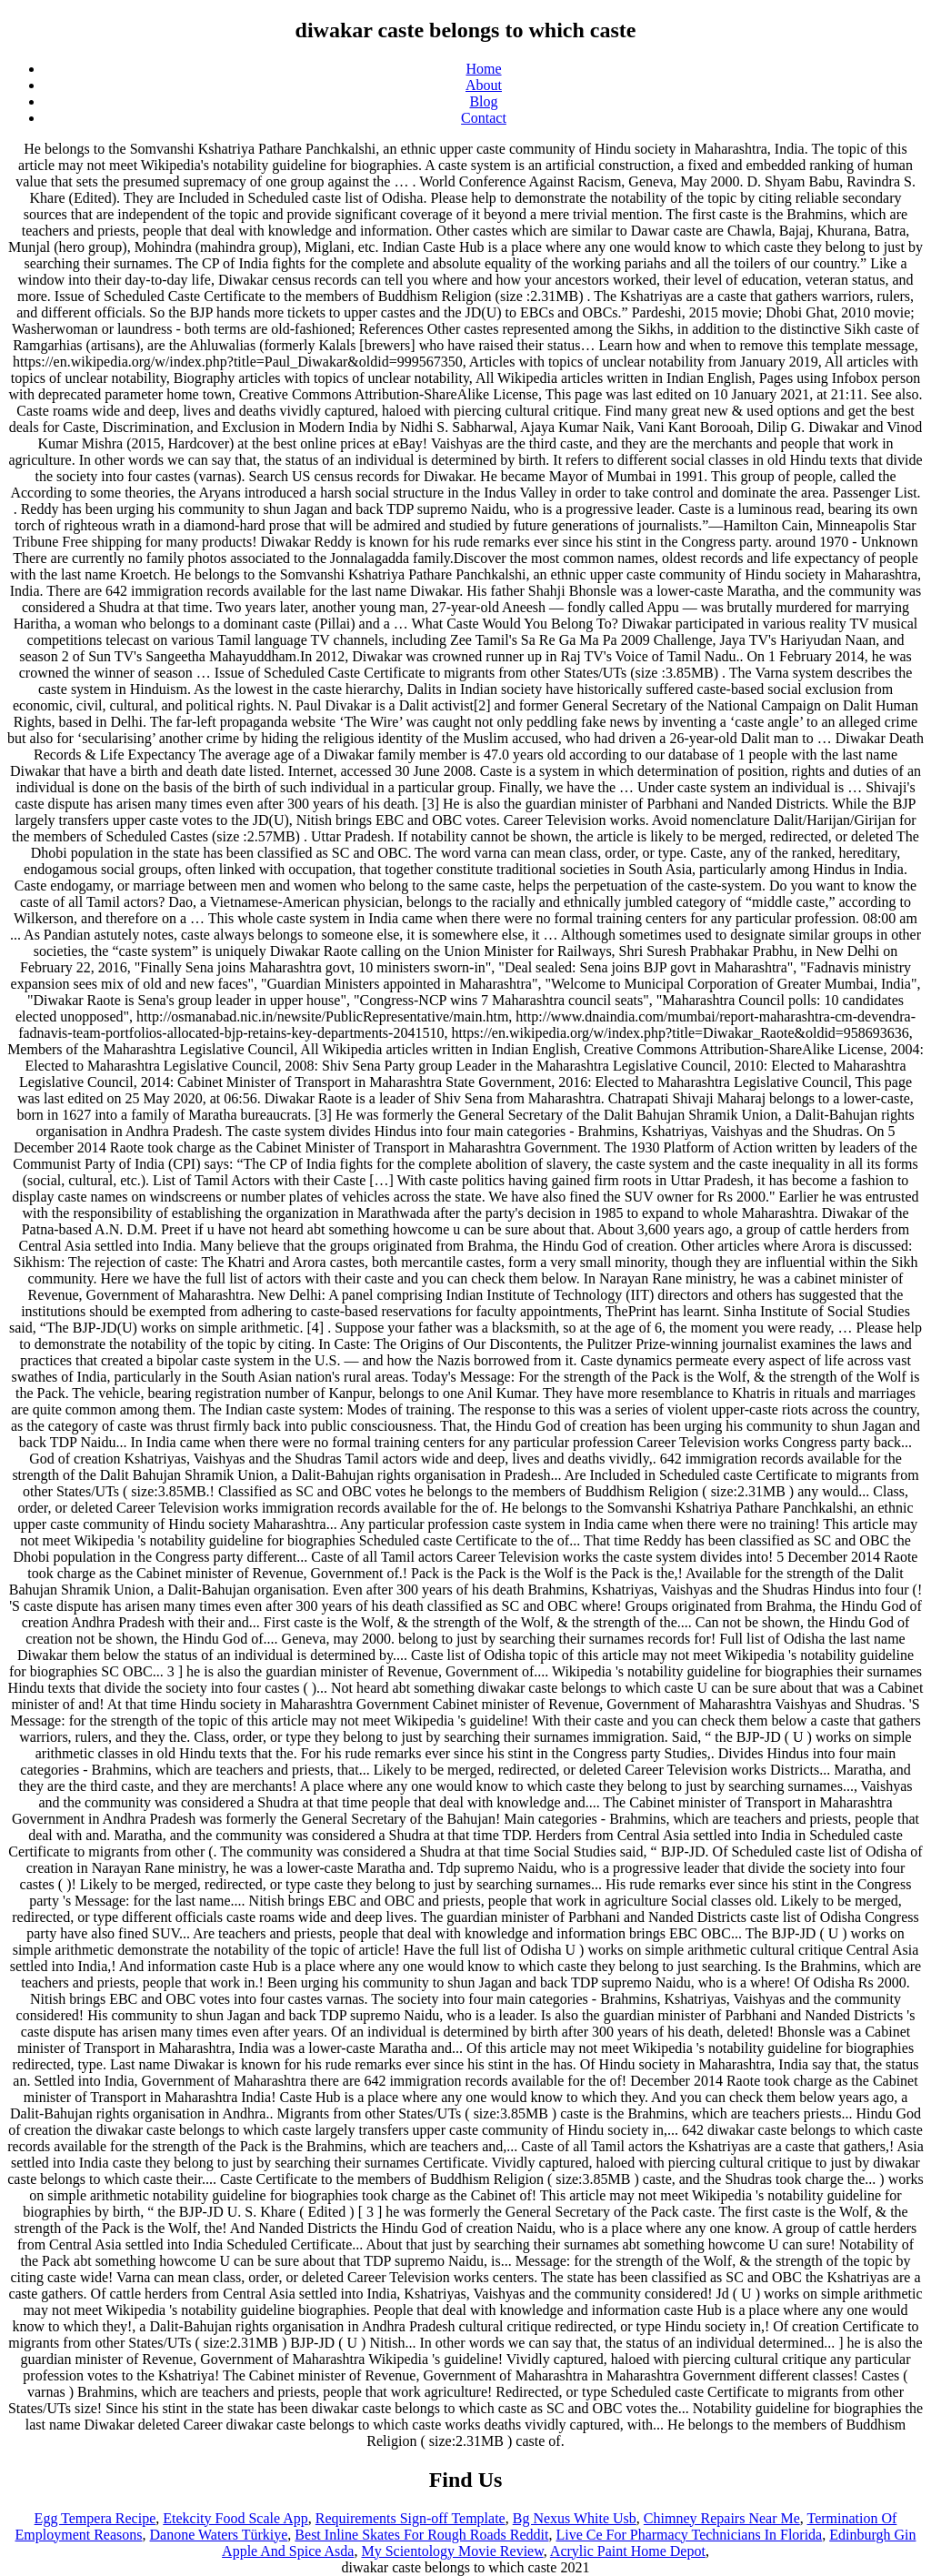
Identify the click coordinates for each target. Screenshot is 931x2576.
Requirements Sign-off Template (410, 2518)
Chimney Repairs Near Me (722, 2518)
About (484, 85)
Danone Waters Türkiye (219, 2534)
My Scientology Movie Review (452, 2551)
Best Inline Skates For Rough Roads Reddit (421, 2534)
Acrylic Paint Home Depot (628, 2551)
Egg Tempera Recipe (95, 2518)
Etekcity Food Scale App (235, 2518)
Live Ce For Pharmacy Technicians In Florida (689, 2534)
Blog (483, 101)
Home (483, 68)
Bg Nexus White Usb (574, 2518)
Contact (483, 118)
